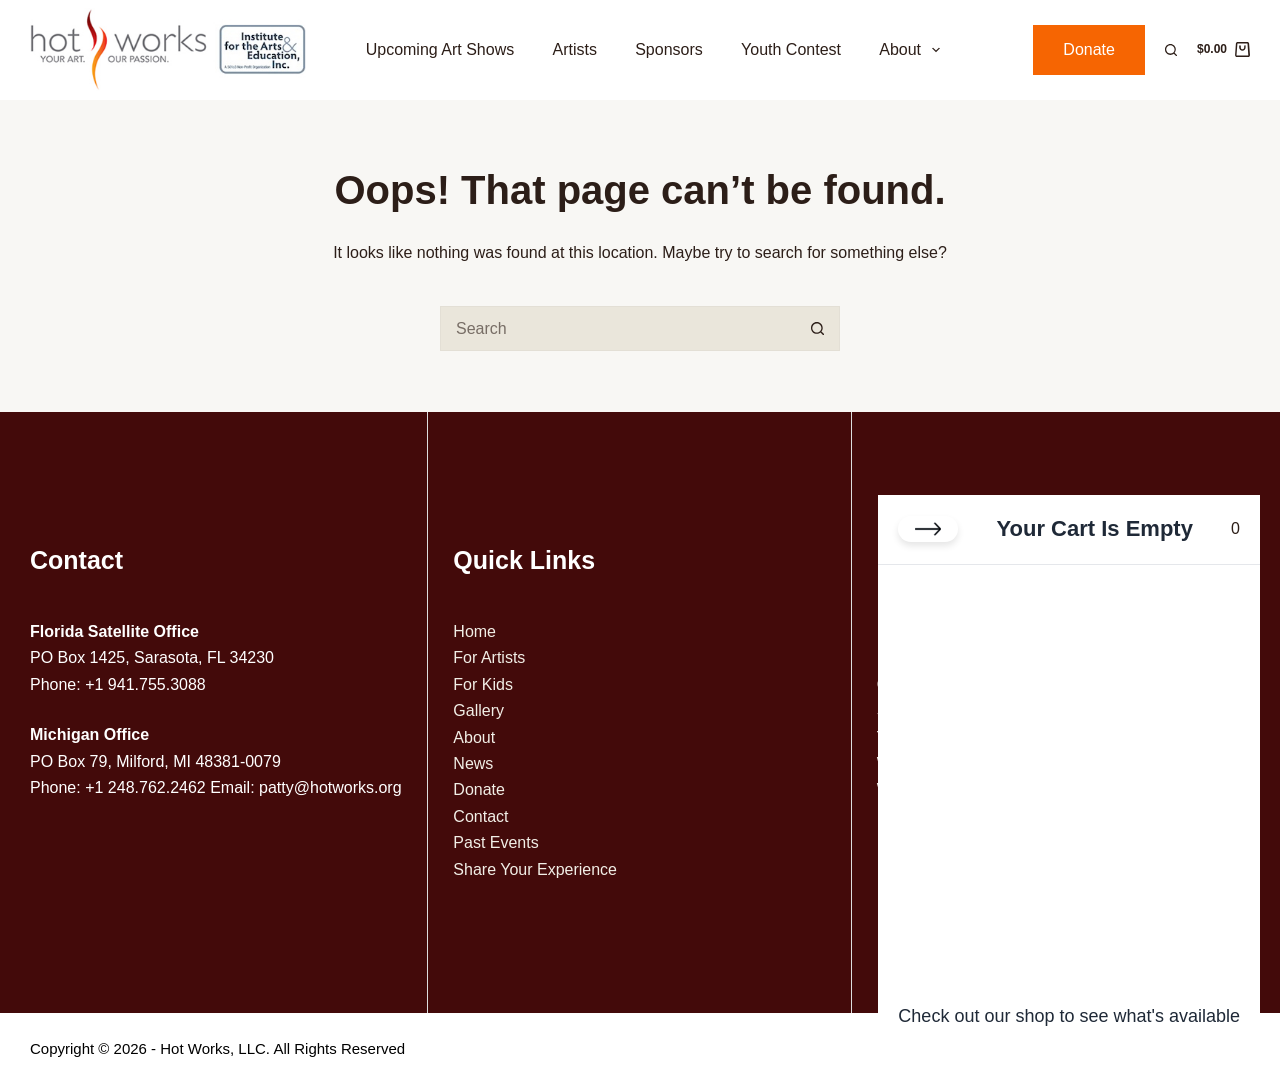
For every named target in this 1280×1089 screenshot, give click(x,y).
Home (474, 631)
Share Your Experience (535, 869)
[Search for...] (617, 328)
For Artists (489, 657)
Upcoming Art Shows (440, 49)
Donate (1089, 49)
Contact (480, 816)
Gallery (478, 710)
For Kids (483, 684)
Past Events (495, 842)
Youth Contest (791, 49)
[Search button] (817, 328)
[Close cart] (928, 529)
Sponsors (669, 49)
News (473, 763)
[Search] (1171, 50)
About (913, 50)
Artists (574, 49)
